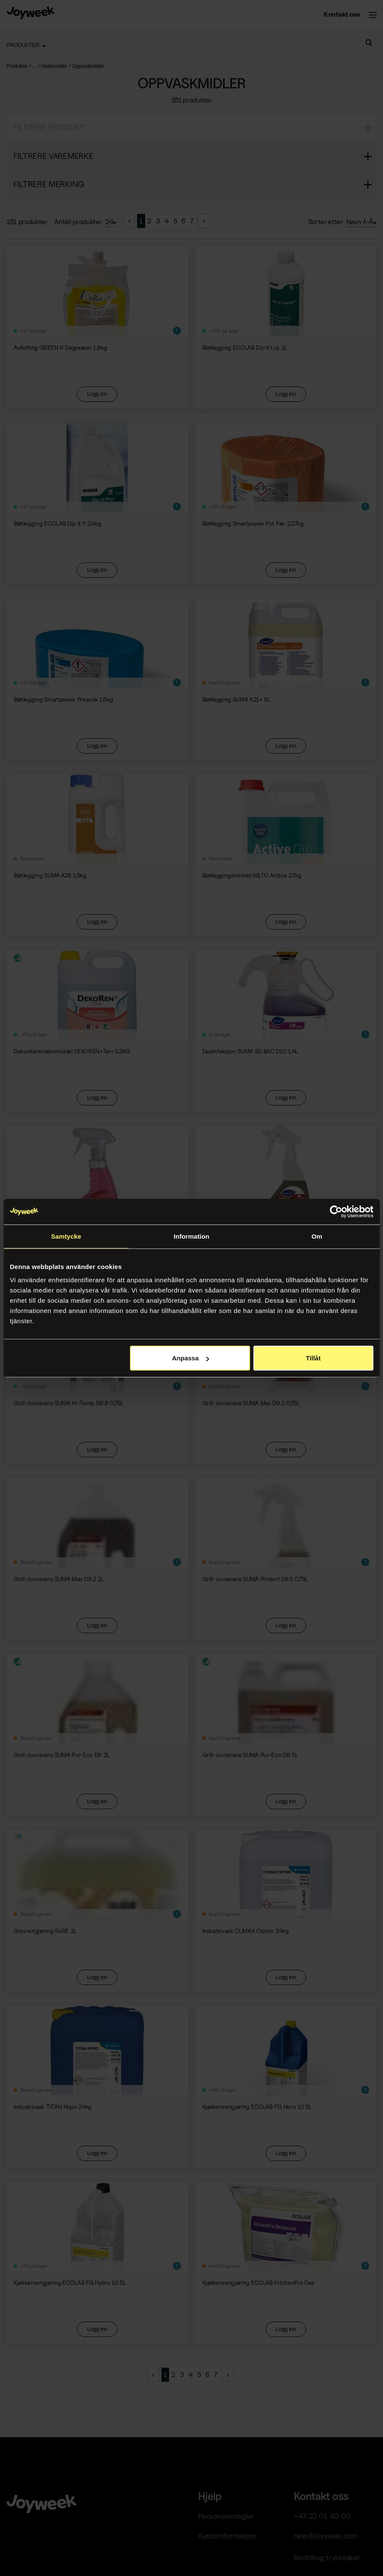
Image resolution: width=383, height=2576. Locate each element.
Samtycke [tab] (66, 1236)
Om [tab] (317, 1236)
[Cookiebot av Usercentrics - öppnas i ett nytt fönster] (335, 1211)
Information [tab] (192, 1236)
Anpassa (190, 1358)
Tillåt (313, 1358)
